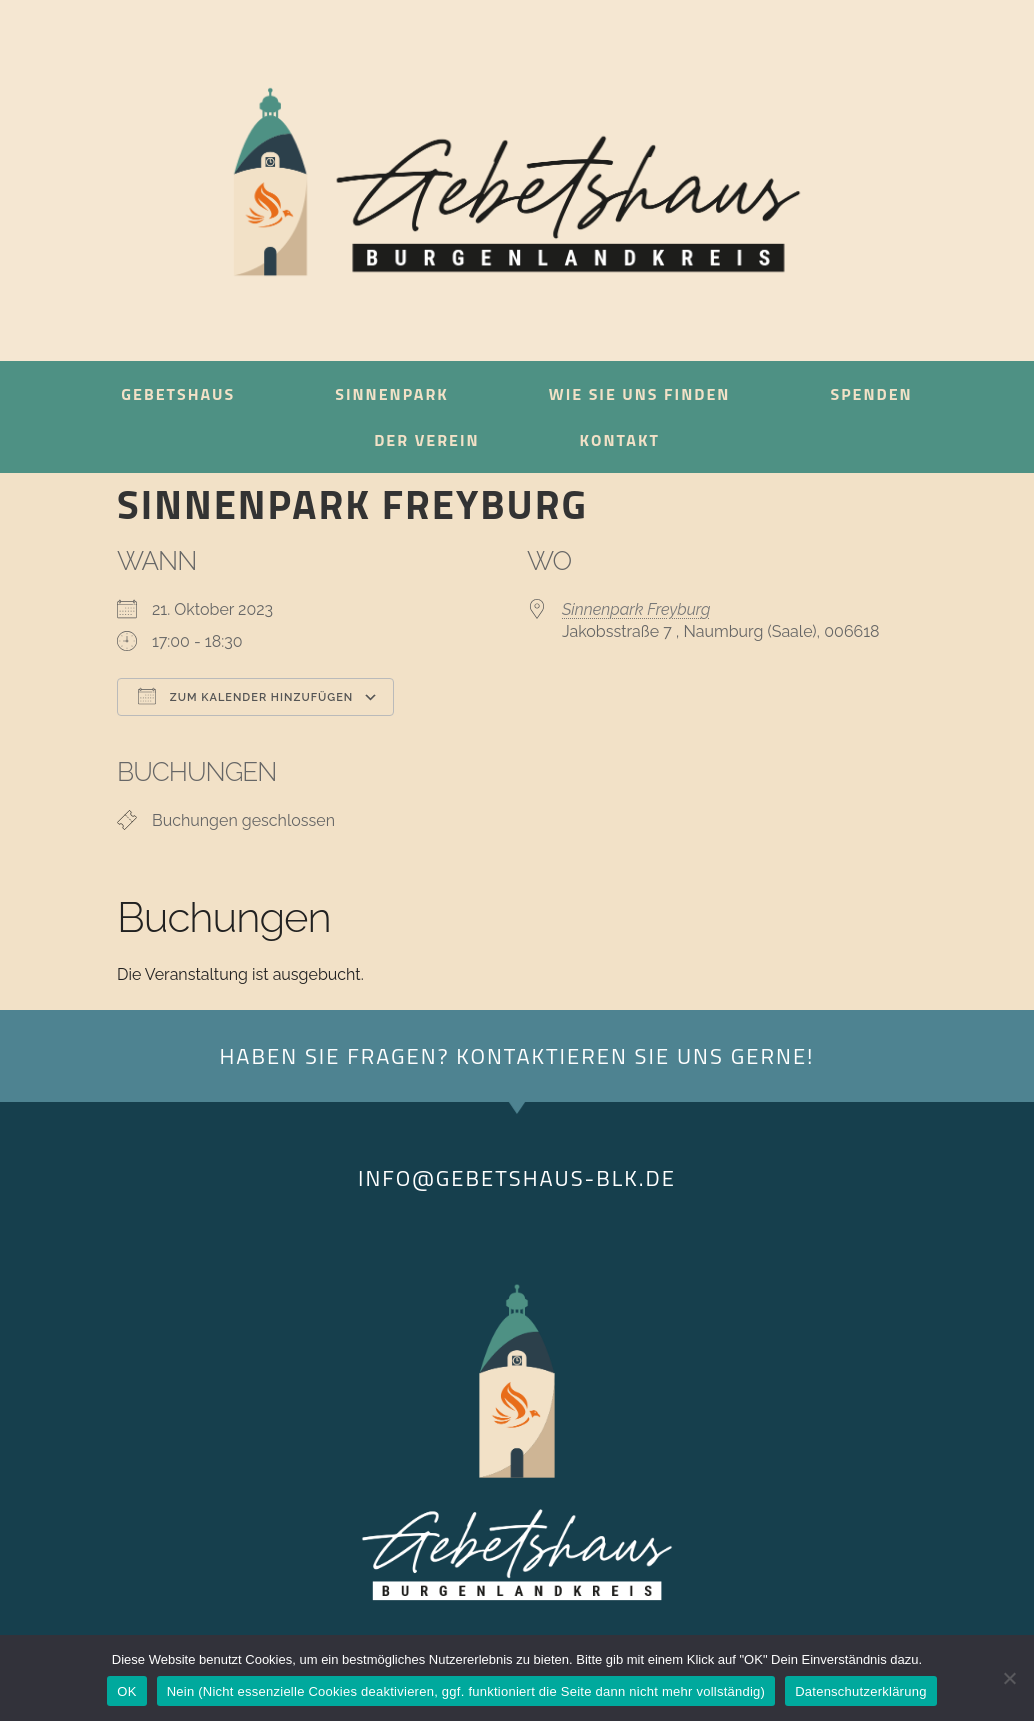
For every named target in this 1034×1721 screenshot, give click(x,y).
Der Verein (426, 440)
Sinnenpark (392, 394)
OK (126, 1691)
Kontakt (620, 440)
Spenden (871, 394)
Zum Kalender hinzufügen (245, 696)
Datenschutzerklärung (860, 1691)
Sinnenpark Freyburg (636, 609)
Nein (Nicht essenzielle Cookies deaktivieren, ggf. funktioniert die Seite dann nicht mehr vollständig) (466, 1691)
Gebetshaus (178, 394)
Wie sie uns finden (640, 394)
